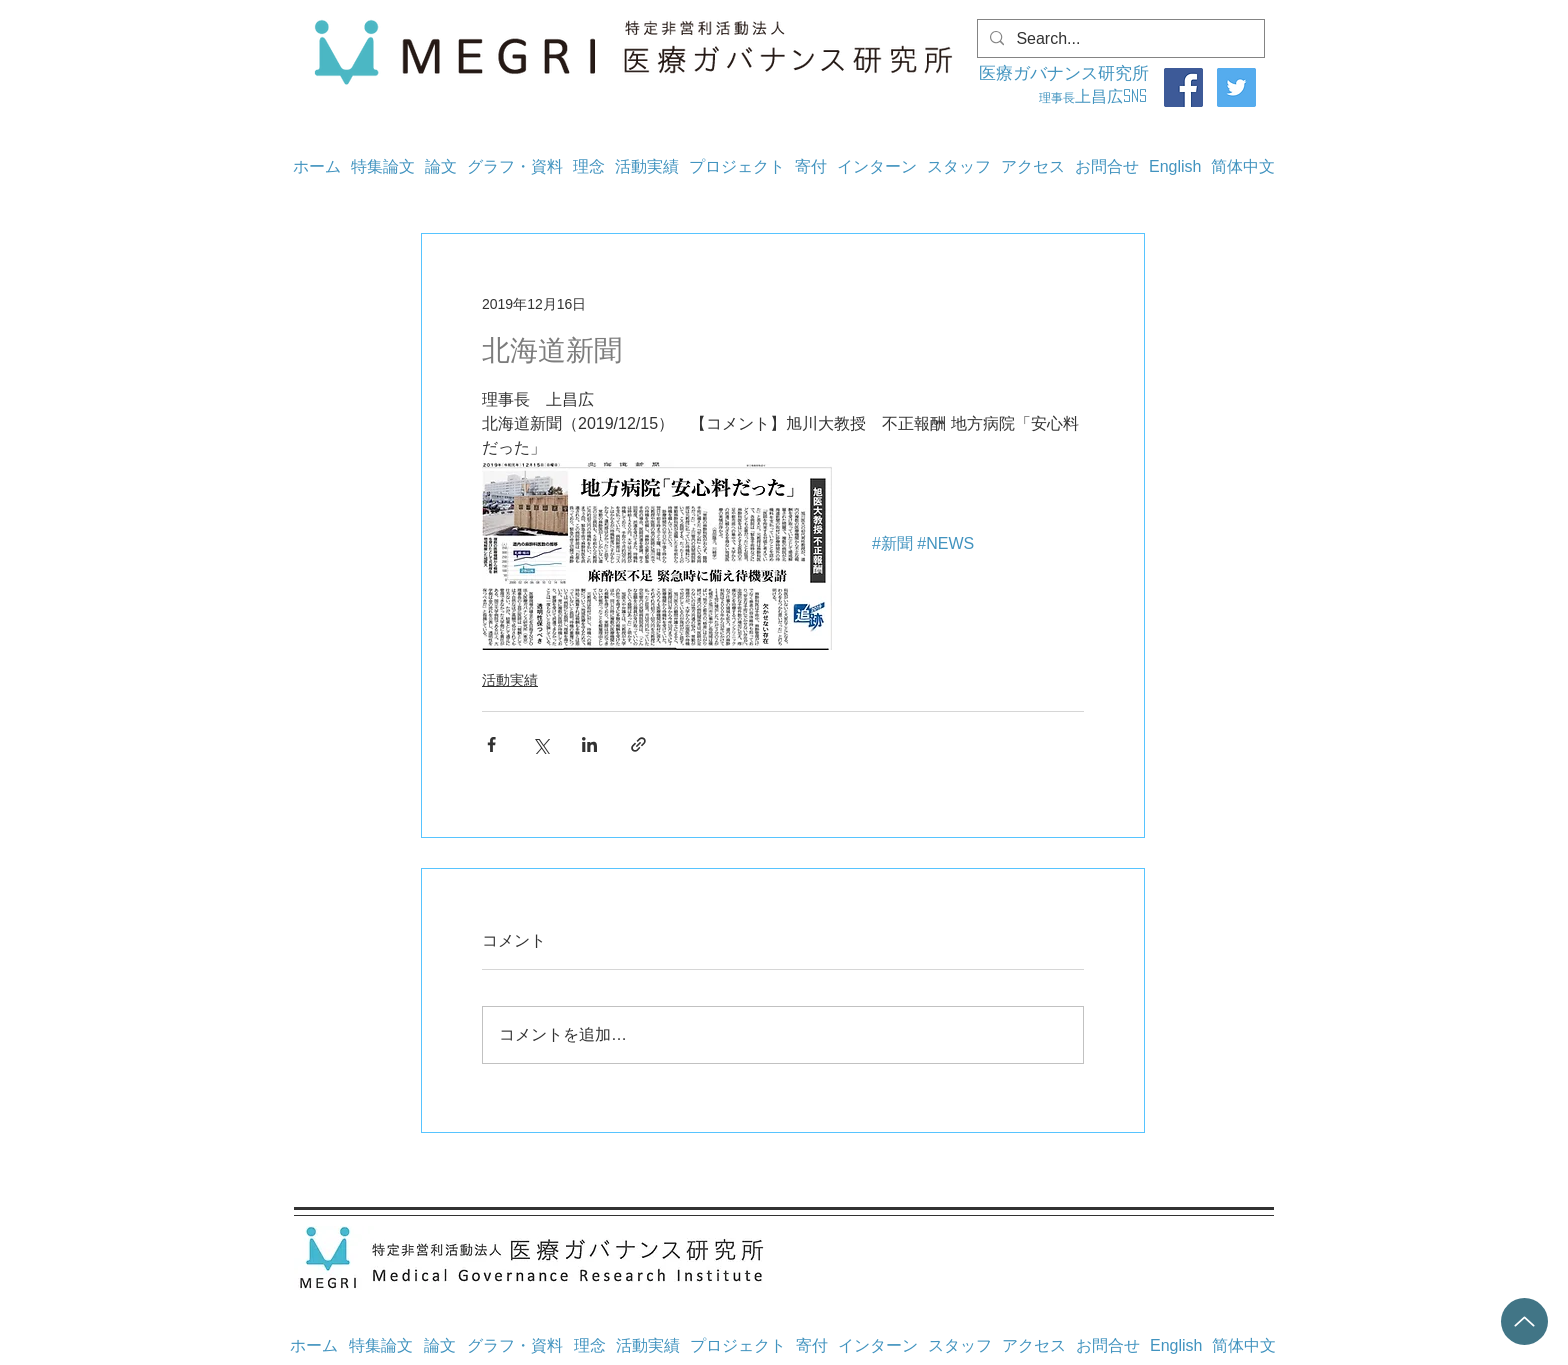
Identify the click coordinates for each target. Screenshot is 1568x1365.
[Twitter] (1236, 87)
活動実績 (510, 680)
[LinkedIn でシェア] (589, 744)
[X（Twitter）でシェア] (540, 744)
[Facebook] (1183, 87)
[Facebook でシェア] (491, 744)
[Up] (1524, 1321)
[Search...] (1119, 39)
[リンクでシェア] (638, 744)
